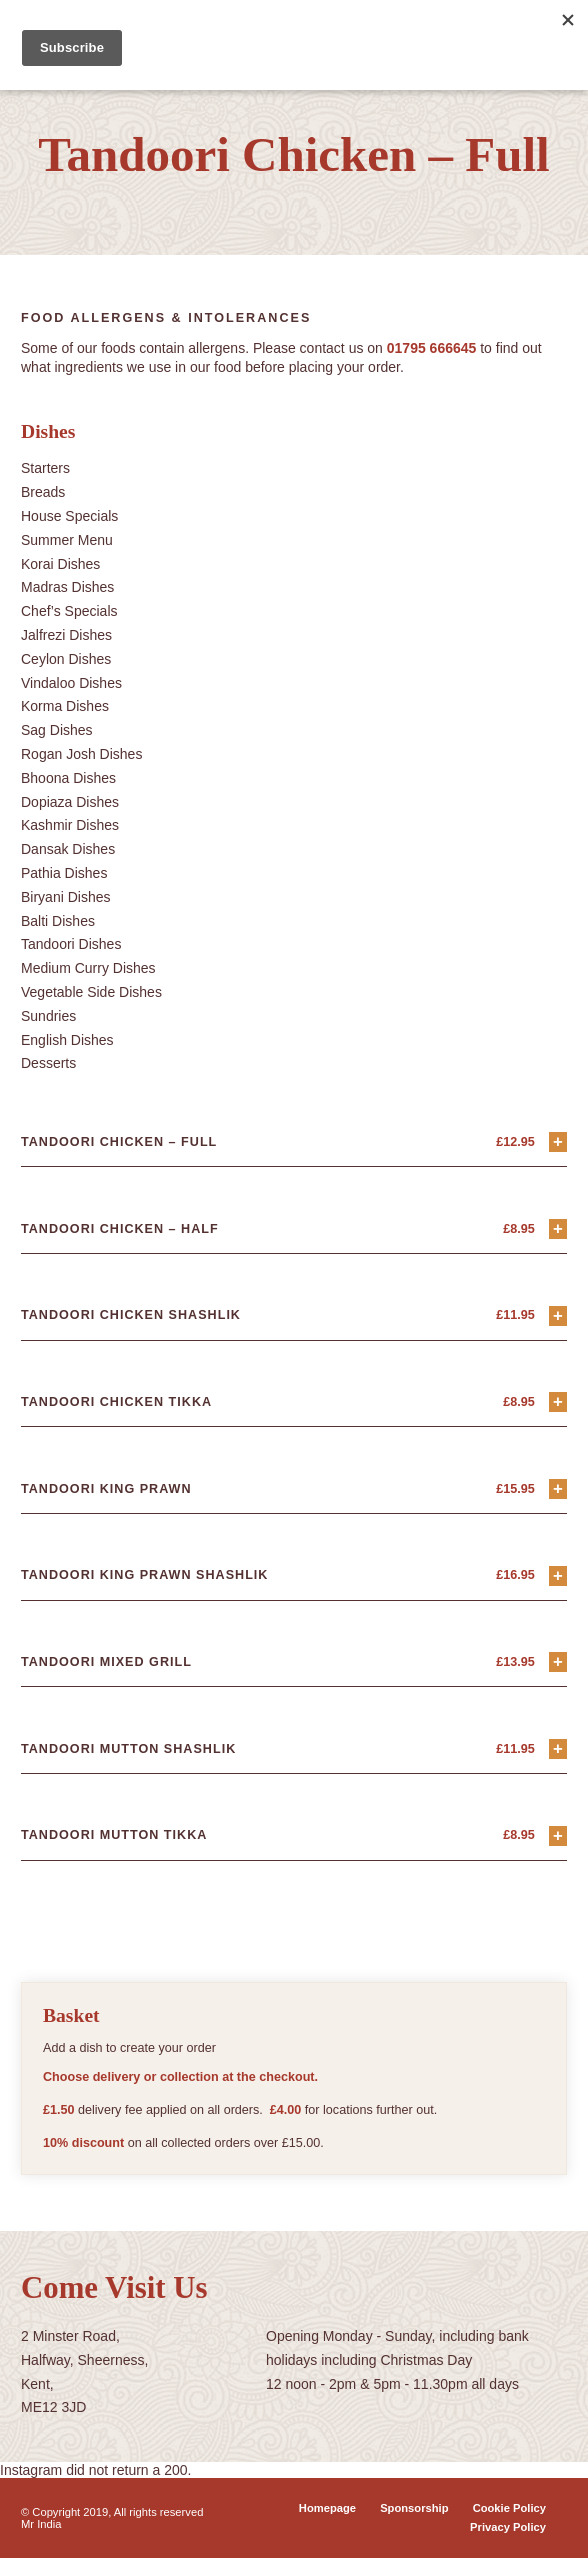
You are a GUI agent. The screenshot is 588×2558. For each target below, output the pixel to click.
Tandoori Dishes (71, 944)
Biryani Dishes (65, 897)
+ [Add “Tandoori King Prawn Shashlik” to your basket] (558, 1575)
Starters (45, 468)
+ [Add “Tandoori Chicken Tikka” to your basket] (558, 1401)
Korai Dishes (60, 564)
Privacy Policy (508, 2527)
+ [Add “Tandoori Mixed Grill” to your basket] (558, 1661)
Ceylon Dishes (66, 659)
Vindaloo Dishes (71, 683)
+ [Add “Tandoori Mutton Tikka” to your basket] (558, 1835)
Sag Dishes (57, 730)
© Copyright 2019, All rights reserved (112, 2512)
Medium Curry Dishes (88, 968)
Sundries (48, 1016)
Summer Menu (67, 540)
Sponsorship (414, 2508)
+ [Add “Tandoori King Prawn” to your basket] (558, 1488)
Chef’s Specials (69, 611)
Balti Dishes (58, 921)
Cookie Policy (509, 2508)
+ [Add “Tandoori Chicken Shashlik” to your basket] (558, 1315)
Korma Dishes (65, 706)
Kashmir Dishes (70, 825)
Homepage (327, 2508)
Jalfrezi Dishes (66, 635)
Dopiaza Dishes (70, 802)
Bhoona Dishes (68, 778)
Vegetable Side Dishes (91, 992)
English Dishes (67, 1040)
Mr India (41, 2524)
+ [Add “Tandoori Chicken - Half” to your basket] (558, 1228)
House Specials (69, 516)
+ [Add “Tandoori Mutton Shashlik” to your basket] (558, 1748)
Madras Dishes (67, 587)
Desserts (48, 1063)
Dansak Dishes (68, 849)
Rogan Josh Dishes (81, 754)
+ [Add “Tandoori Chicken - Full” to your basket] (558, 1141)
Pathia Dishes (64, 873)
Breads (43, 492)
